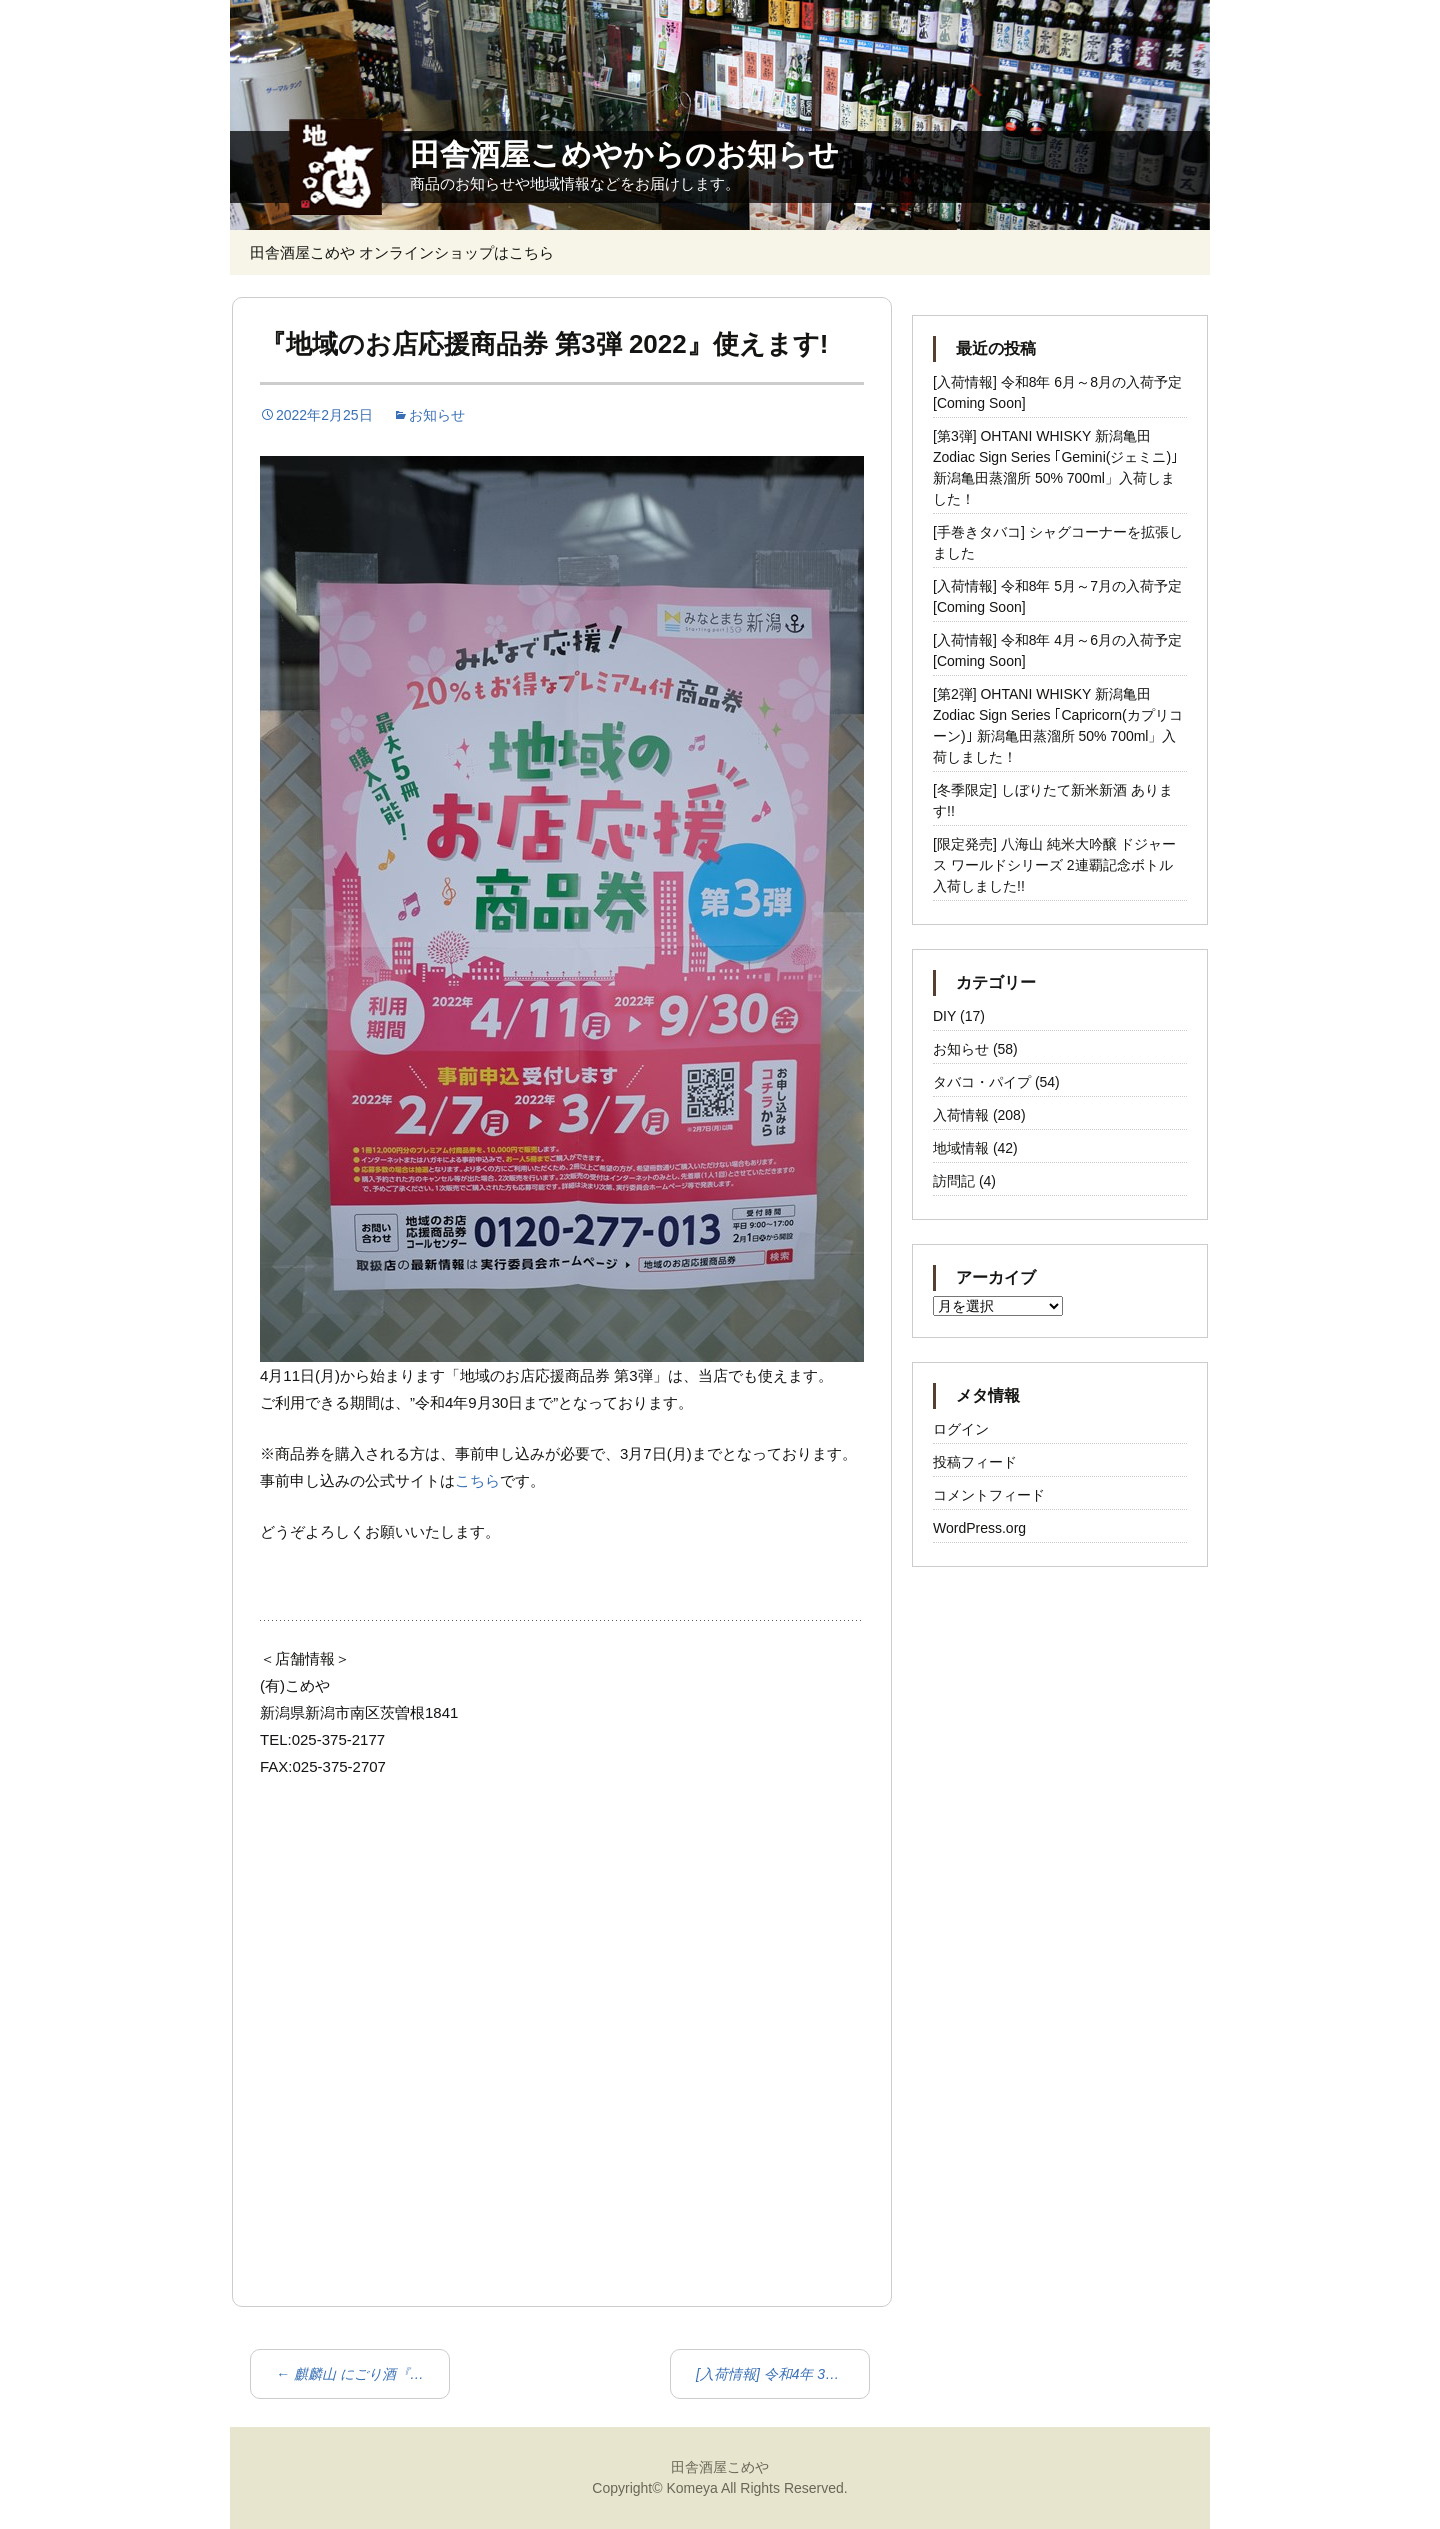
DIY (944, 1016)
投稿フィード (975, 1462)
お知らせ (437, 415)
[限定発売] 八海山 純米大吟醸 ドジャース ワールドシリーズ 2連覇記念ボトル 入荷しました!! (1054, 865)
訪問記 (954, 1181)
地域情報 (961, 1148)
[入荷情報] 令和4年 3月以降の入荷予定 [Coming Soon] (783, 2374)
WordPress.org (979, 1528)
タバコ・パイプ (982, 1082)
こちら (477, 1480)
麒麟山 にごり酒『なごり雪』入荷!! (363, 2374)
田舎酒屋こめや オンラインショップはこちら (402, 252)
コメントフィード (989, 1495)
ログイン (961, 1429)
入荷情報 (961, 1115)
